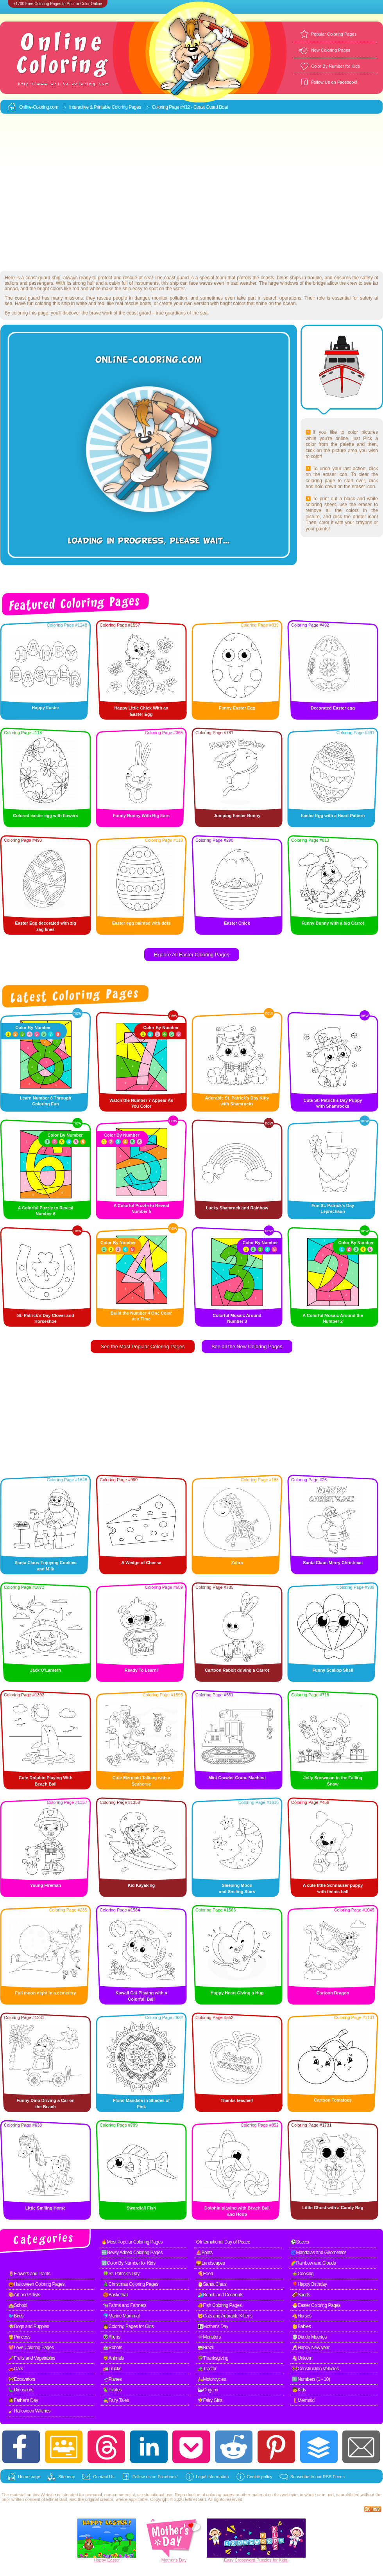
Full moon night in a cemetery (45, 1992)
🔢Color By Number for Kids (128, 2263)
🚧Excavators (21, 2379)
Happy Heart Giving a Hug (237, 1992)
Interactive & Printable (90, 107)
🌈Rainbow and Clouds (313, 2263)
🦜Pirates (112, 2390)
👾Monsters (209, 2337)
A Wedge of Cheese (141, 1562)
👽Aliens (111, 2337)
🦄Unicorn (302, 2358)
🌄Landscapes (210, 2263)
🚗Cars (15, 2368)
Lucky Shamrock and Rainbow (237, 1207)
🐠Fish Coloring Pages (219, 2305)
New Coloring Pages (330, 50)
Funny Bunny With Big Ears (141, 815)
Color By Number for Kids (335, 66)
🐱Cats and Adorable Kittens (224, 2316)
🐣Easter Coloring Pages (316, 2305)
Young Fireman (45, 1885)
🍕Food (205, 2273)
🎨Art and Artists (24, 2295)
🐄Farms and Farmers (124, 2305)
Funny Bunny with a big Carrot (332, 923)
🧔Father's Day (23, 2400)
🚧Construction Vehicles (315, 2368)
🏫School (17, 2305)
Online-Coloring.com (38, 107)
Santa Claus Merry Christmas (333, 1562)
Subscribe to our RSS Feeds (317, 2476)
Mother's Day (173, 2560)
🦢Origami (207, 2390)
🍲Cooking (302, 2273)
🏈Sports (301, 2295)
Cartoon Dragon (333, 1992)
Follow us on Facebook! (155, 2476)
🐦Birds (15, 2316)
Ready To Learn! (141, 1670)
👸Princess (19, 2337)
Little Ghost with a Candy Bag (332, 2207)
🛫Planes (112, 2379)
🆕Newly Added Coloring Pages (132, 2252)
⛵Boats (204, 2252)
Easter (113, 2560)
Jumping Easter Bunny (237, 815)
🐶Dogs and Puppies (28, 2326)
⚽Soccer (300, 2242)
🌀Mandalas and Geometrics (318, 2252)
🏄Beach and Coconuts (220, 2295)
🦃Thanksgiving (212, 2358)
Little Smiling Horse (45, 2208)
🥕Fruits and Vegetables (31, 2358)
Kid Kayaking (141, 1885)
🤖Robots (112, 2347)
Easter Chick (237, 923)
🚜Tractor (207, 2368)
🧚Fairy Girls (209, 2400)
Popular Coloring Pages (333, 34)
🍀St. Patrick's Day (121, 2273)
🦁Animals (113, 2358)
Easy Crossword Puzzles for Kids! (256, 2560)
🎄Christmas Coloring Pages (130, 2284)
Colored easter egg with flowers (45, 815)
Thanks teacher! (236, 2100)
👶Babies (301, 2326)
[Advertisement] (73, 192)
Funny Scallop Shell (332, 1670)
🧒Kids (299, 2390)
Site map (66, 2476)
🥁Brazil (205, 2347)
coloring (214, 2494)
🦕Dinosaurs (20, 2390)
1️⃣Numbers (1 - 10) (311, 2379)
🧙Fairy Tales (116, 2400)
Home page (29, 2476)
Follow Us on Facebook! (334, 82)
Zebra (237, 1562)
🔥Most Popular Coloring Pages (132, 2242)
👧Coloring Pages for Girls (128, 2326)
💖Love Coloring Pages (31, 2347)
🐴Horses (301, 2316)
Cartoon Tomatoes (332, 2100)
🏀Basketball (115, 2295)
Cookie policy (259, 2476)
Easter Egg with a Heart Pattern (333, 815)
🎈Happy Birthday (309, 2284)
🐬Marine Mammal (121, 2316)
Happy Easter (45, 707)
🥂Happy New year (310, 2347)
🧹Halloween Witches (29, 2411)
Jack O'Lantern (45, 1670)
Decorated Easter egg (333, 708)
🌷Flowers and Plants (29, 2273)
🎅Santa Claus (211, 2284)
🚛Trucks (112, 2368)
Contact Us (103, 2476)
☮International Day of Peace (223, 2242)
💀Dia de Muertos (309, 2337)
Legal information (212, 2476)
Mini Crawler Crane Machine (237, 1777)
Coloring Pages (126, 107)
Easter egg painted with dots (141, 923)
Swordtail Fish (141, 2208)
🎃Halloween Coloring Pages (36, 2284)
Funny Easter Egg (237, 708)
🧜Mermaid (303, 2400)
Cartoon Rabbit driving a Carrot (237, 1670)
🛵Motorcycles (211, 2379)
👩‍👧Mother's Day (212, 2326)
